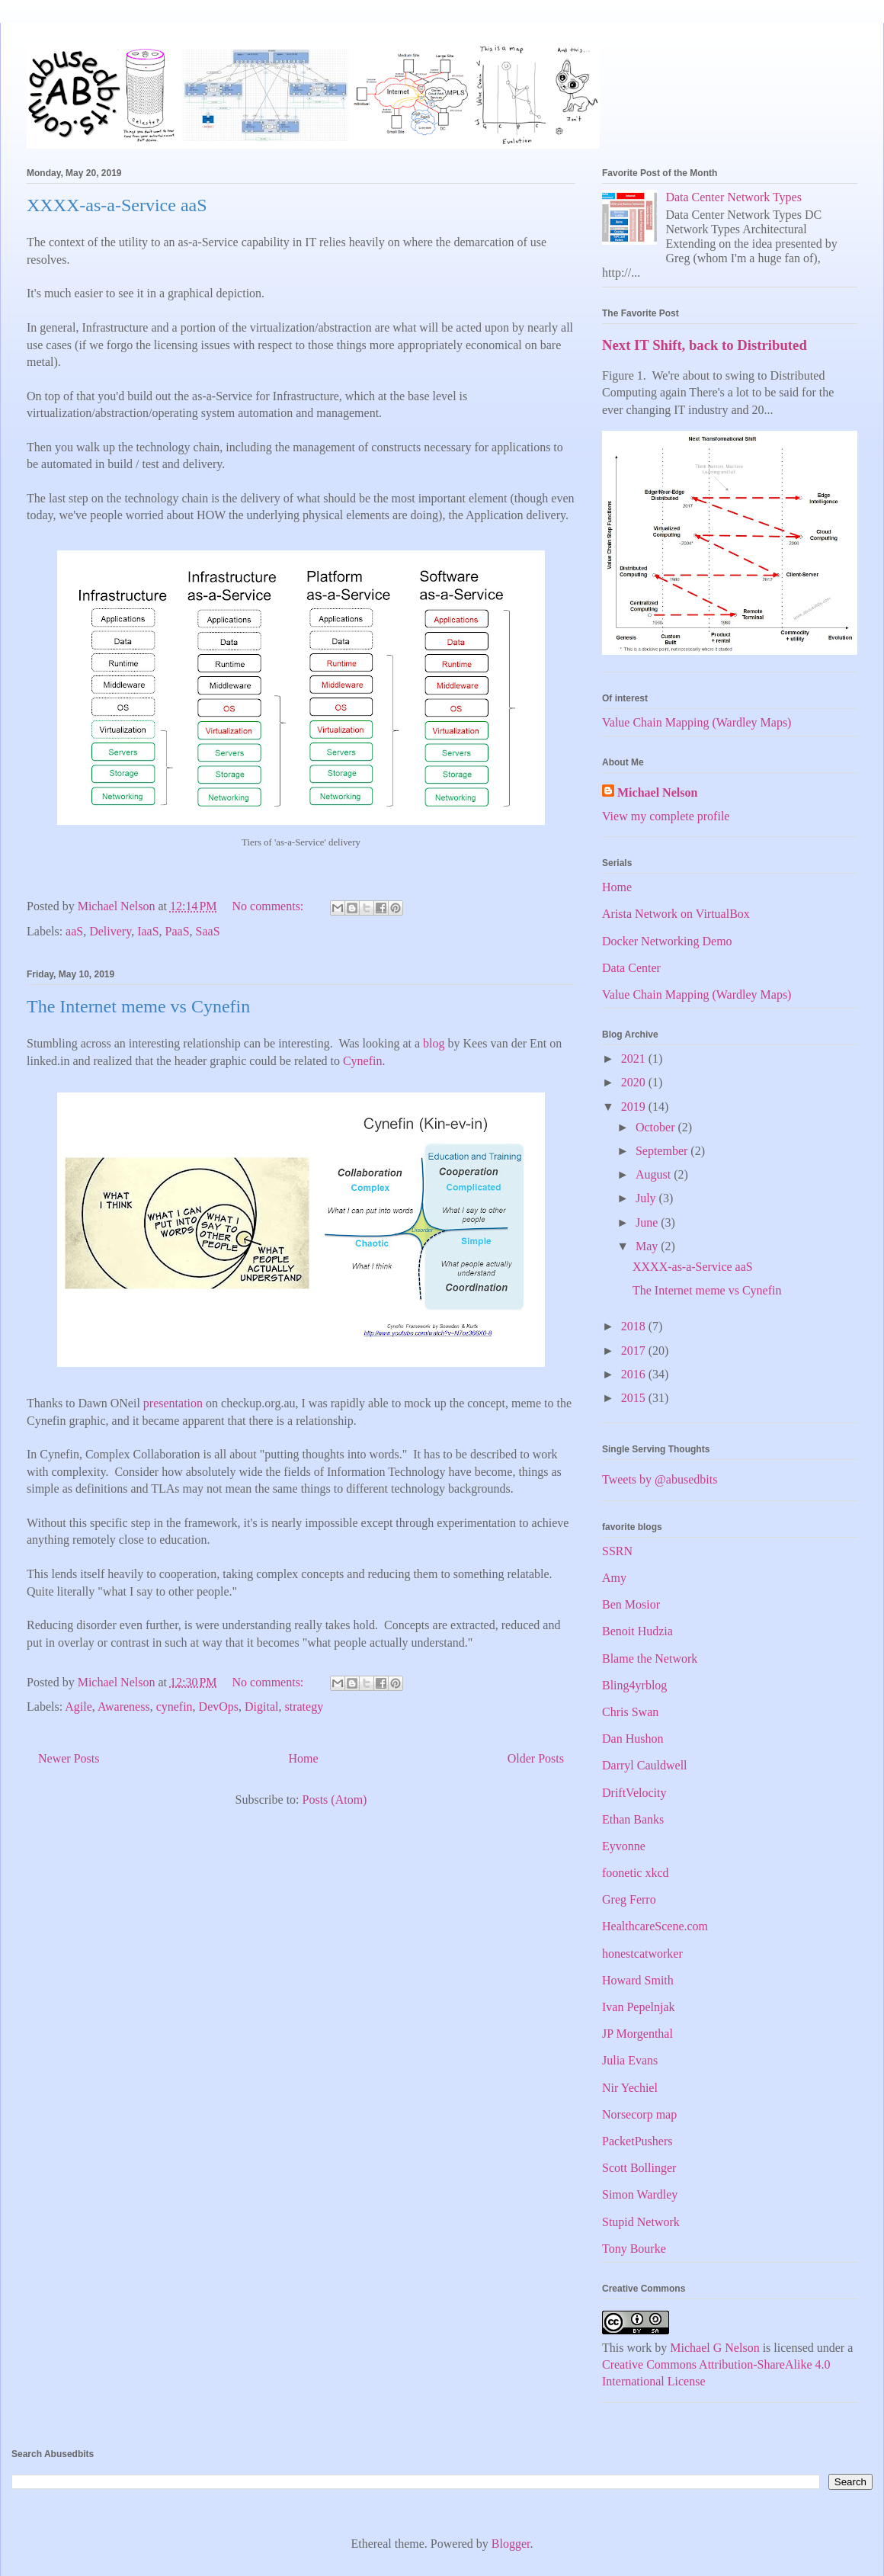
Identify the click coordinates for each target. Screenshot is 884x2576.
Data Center (631, 967)
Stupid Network (641, 2221)
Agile (78, 1706)
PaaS (177, 931)
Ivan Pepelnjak (638, 2006)
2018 (635, 1326)
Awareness (124, 1706)
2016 (635, 1374)
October (657, 1127)
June (648, 1222)
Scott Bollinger (639, 2167)
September (663, 1150)
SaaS (208, 931)
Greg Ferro (629, 1899)
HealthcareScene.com (655, 1926)
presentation (173, 1403)
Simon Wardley (639, 2194)
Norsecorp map (639, 2114)
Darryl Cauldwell (644, 1765)
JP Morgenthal (637, 2033)
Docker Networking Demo (667, 941)
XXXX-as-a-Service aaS (117, 205)
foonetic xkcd (635, 1872)
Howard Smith (638, 1980)
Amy (614, 1577)
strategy (303, 1706)
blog (433, 1043)
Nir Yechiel (630, 2087)
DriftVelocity (634, 1792)
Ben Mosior (631, 1604)
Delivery (110, 931)
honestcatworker (642, 1953)
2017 (635, 1350)
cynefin (174, 1706)
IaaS (148, 931)
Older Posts (536, 1758)
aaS (74, 931)
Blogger (511, 2543)
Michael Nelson (657, 792)
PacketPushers (637, 2141)
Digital (261, 1706)
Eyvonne (623, 1846)
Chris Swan (630, 1711)
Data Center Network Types (733, 197)
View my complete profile (665, 816)
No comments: (269, 906)
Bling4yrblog (634, 1685)
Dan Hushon (632, 1738)
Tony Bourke (634, 2248)
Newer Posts (68, 1758)
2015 (635, 1397)
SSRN (617, 1551)
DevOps (219, 1706)
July (647, 1198)
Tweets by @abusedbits (659, 1479)
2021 (635, 1058)
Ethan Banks (633, 1819)
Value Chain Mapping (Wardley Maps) (696, 722)
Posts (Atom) (335, 1799)
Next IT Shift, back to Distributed (704, 345)
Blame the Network (649, 1658)
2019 (635, 1106)
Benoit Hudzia (637, 1631)
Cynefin (363, 1060)
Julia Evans (630, 2060)
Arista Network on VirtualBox (676, 913)
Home (304, 1758)
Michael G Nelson (714, 2347)
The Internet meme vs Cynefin (138, 1006)
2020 (635, 1082)
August (655, 1174)
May (648, 1246)
